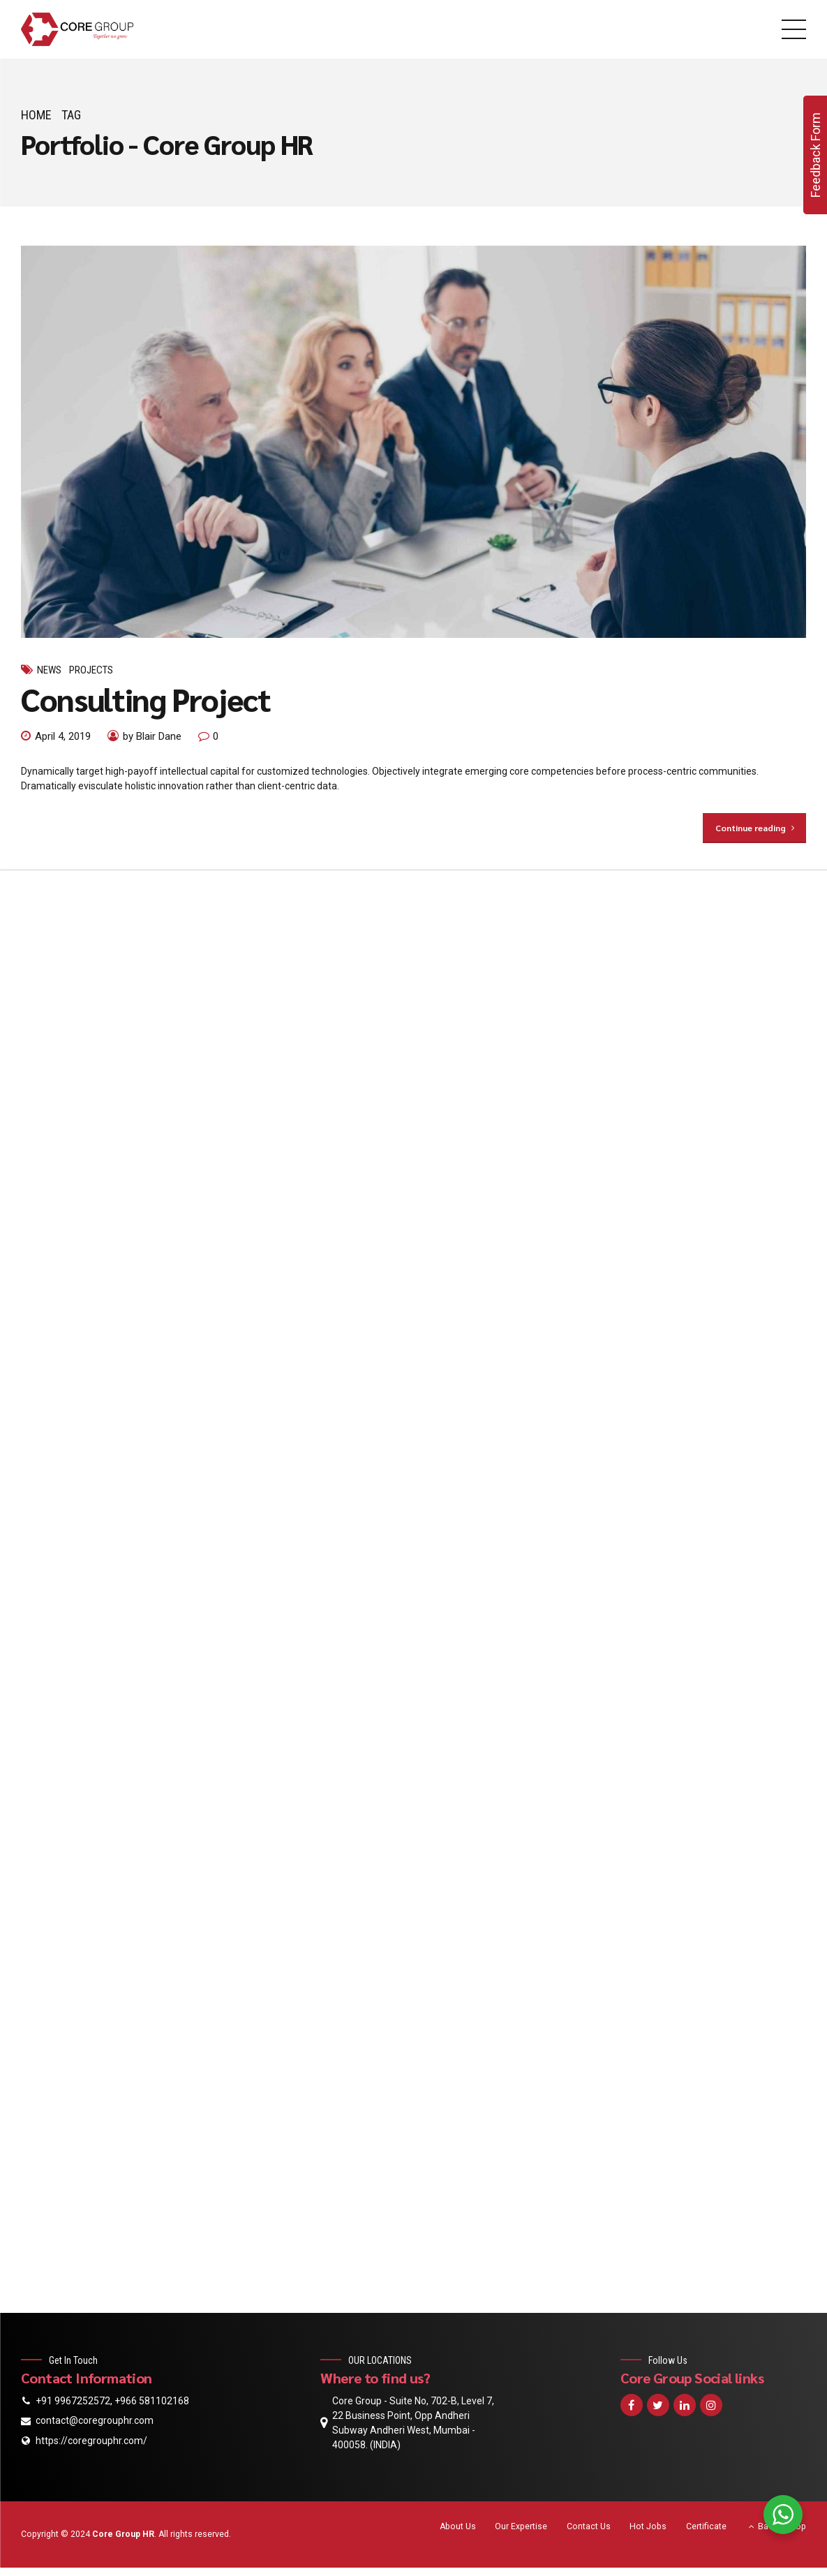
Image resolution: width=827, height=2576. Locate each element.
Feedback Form (815, 155)
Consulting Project (146, 698)
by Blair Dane (152, 736)
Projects (91, 670)
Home (36, 114)
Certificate (706, 2526)
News (49, 670)
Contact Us (589, 2526)
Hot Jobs (647, 2526)
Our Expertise (521, 2526)
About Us (458, 2526)
